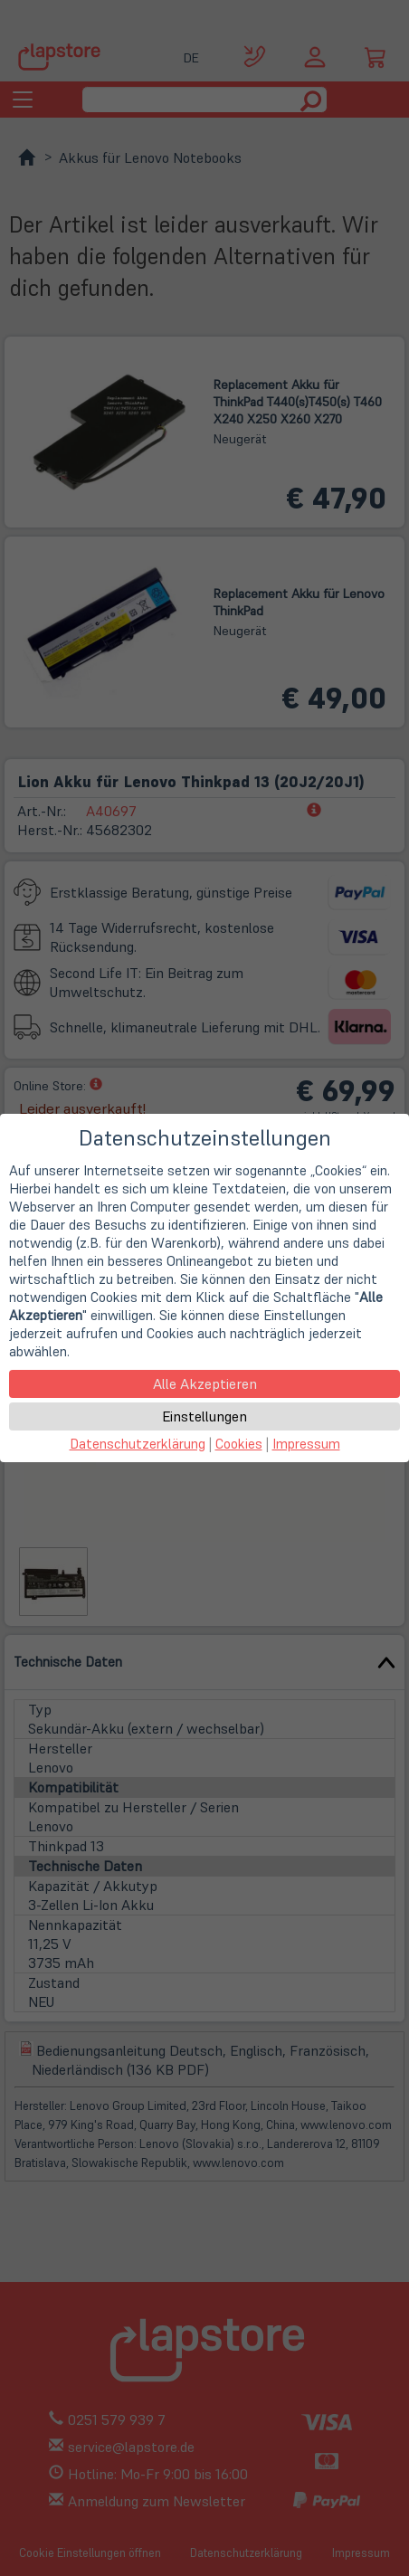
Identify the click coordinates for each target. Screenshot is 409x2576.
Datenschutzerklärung (137, 1443)
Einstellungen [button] (204, 1416)
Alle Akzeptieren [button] (205, 1383)
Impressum (306, 1443)
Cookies (238, 1443)
